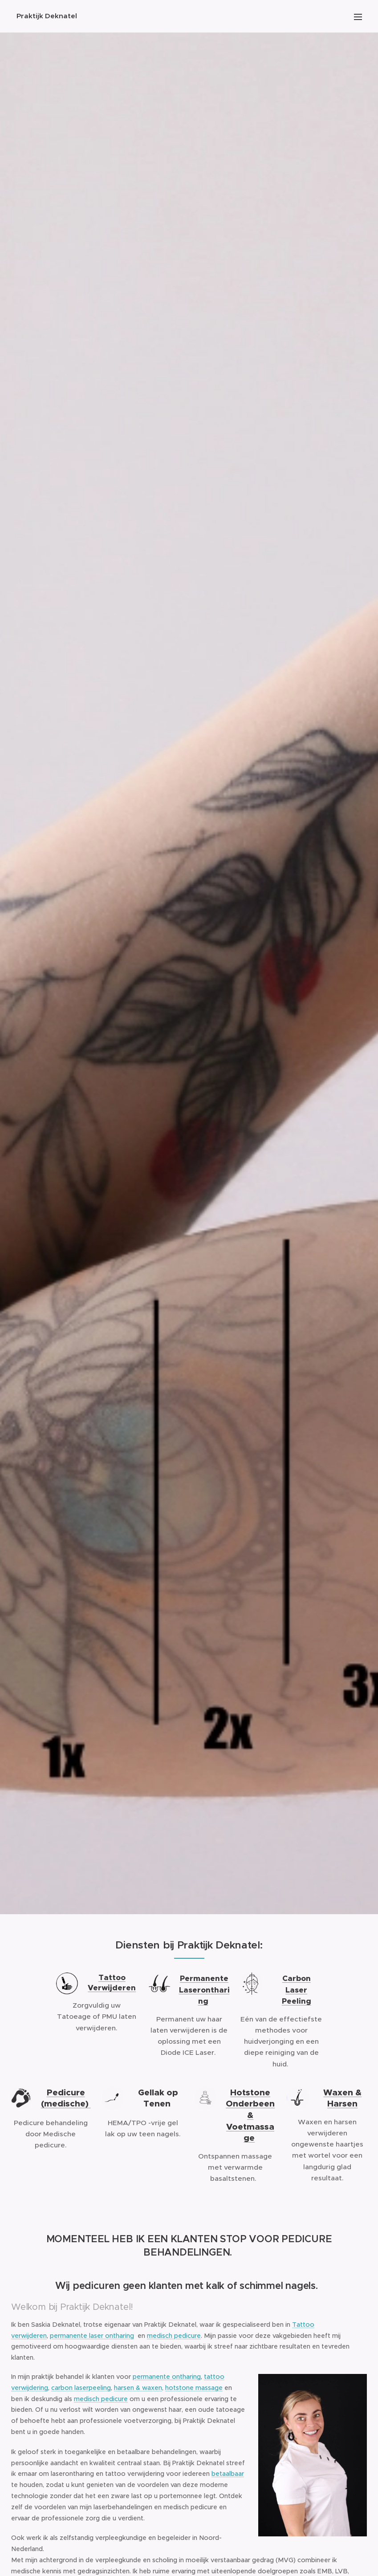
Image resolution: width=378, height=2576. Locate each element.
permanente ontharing (167, 2377)
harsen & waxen (138, 2388)
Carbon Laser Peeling (296, 1989)
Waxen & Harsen (342, 2098)
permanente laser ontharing (92, 2335)
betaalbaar (227, 2474)
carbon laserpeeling (81, 2388)
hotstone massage (194, 2388)
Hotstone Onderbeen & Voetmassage (250, 2115)
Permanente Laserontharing (204, 1989)
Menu (358, 16)
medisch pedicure (174, 2335)
